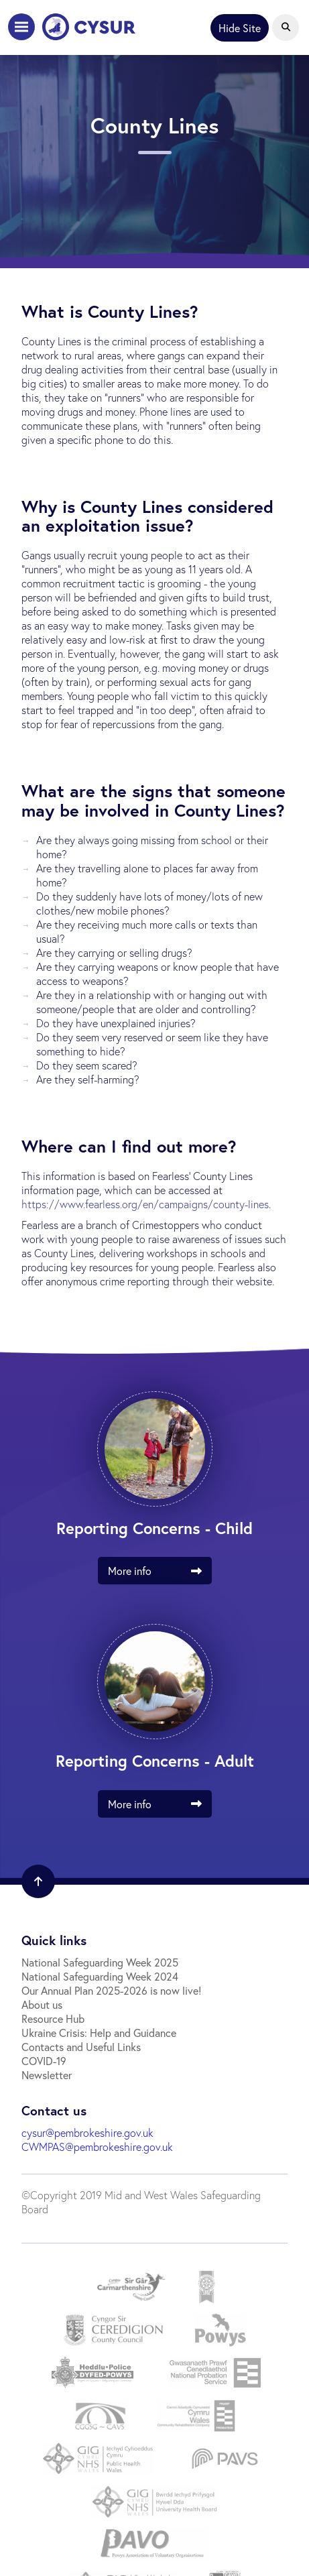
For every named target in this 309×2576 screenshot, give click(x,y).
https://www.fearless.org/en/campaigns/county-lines (145, 1204)
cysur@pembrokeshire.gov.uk (87, 2132)
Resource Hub (52, 2018)
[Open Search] (285, 27)
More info (160, 1571)
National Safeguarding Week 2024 (99, 1976)
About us (41, 2004)
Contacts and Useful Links (81, 2047)
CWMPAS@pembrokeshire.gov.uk (97, 2147)
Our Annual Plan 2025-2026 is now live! (111, 1990)
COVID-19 (43, 2061)
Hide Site (240, 28)
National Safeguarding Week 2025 (99, 1962)
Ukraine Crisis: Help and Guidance (98, 2033)
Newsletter (46, 2075)
